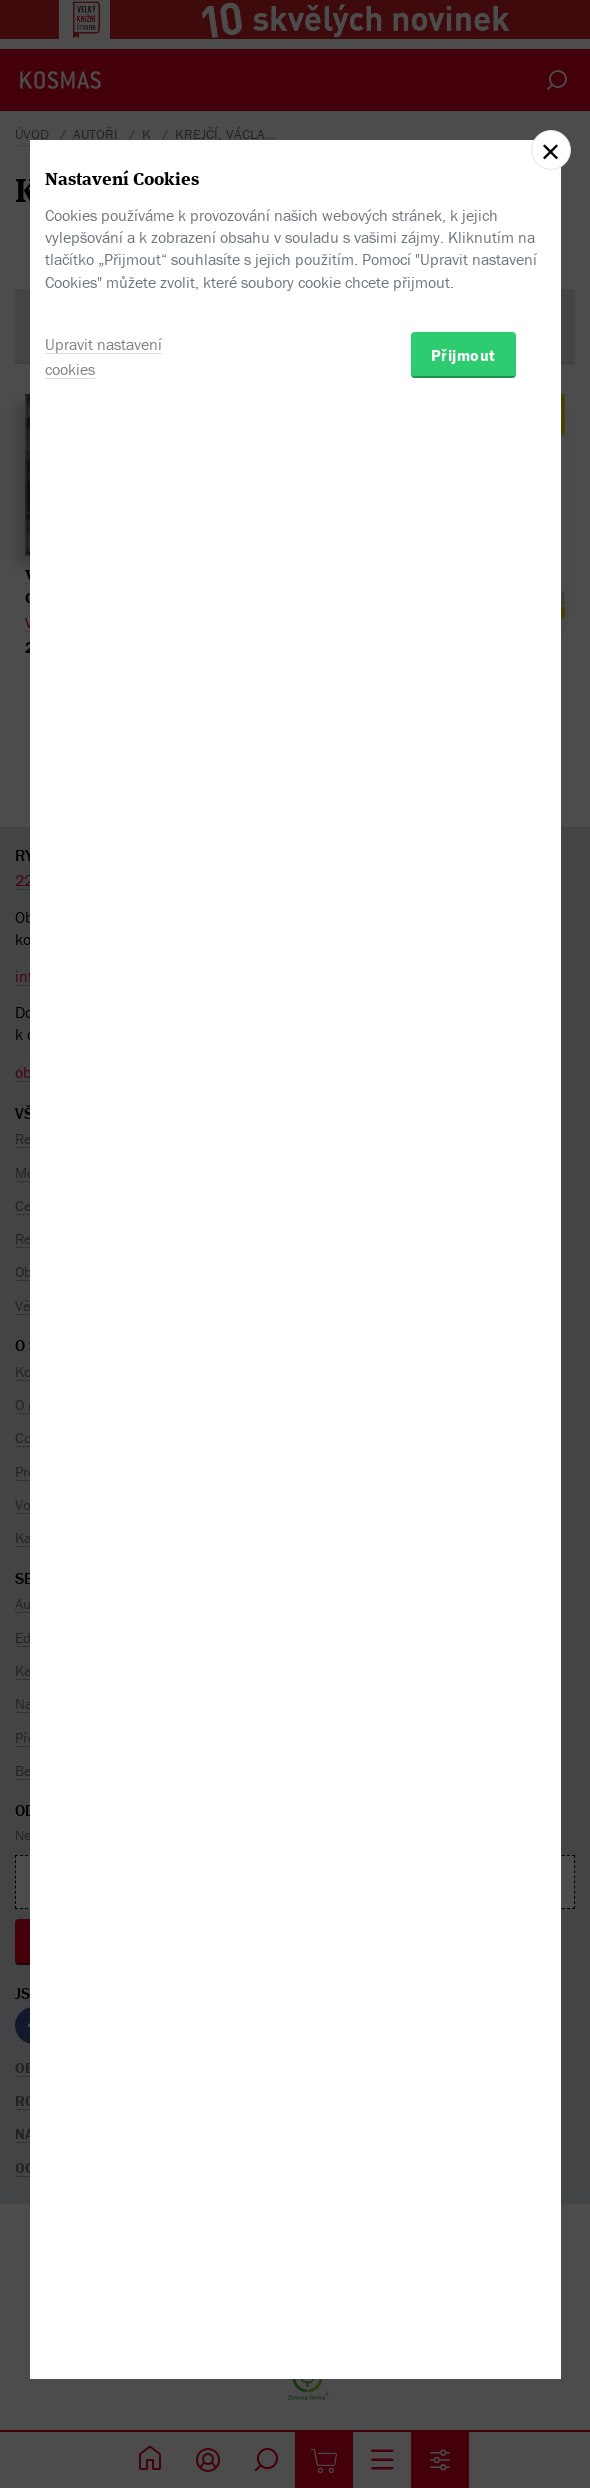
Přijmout (463, 1346)
